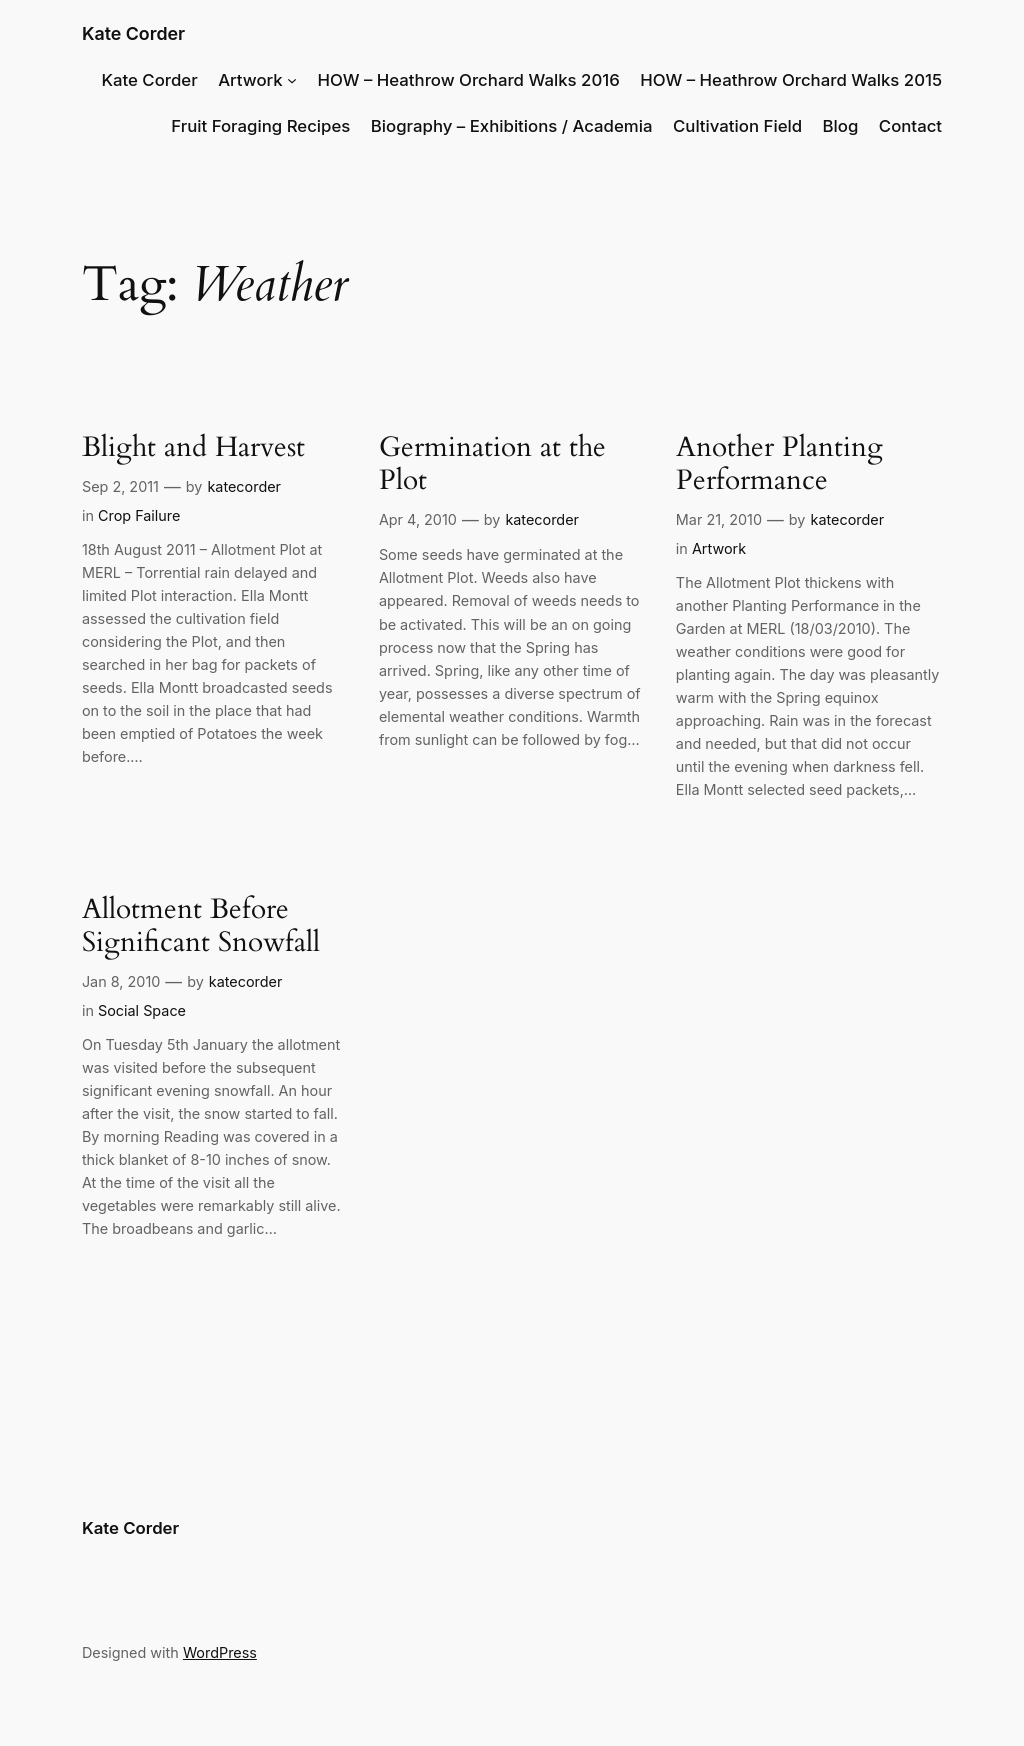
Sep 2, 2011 (120, 486)
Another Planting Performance (779, 464)
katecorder (244, 486)
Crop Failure (139, 515)
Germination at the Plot (492, 464)
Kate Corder (133, 33)
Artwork (250, 80)
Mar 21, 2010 (719, 519)
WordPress (220, 1652)
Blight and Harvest (193, 447)
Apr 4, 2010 (418, 519)
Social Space (142, 1010)
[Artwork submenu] (292, 80)
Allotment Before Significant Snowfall (201, 926)
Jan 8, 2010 (121, 981)
